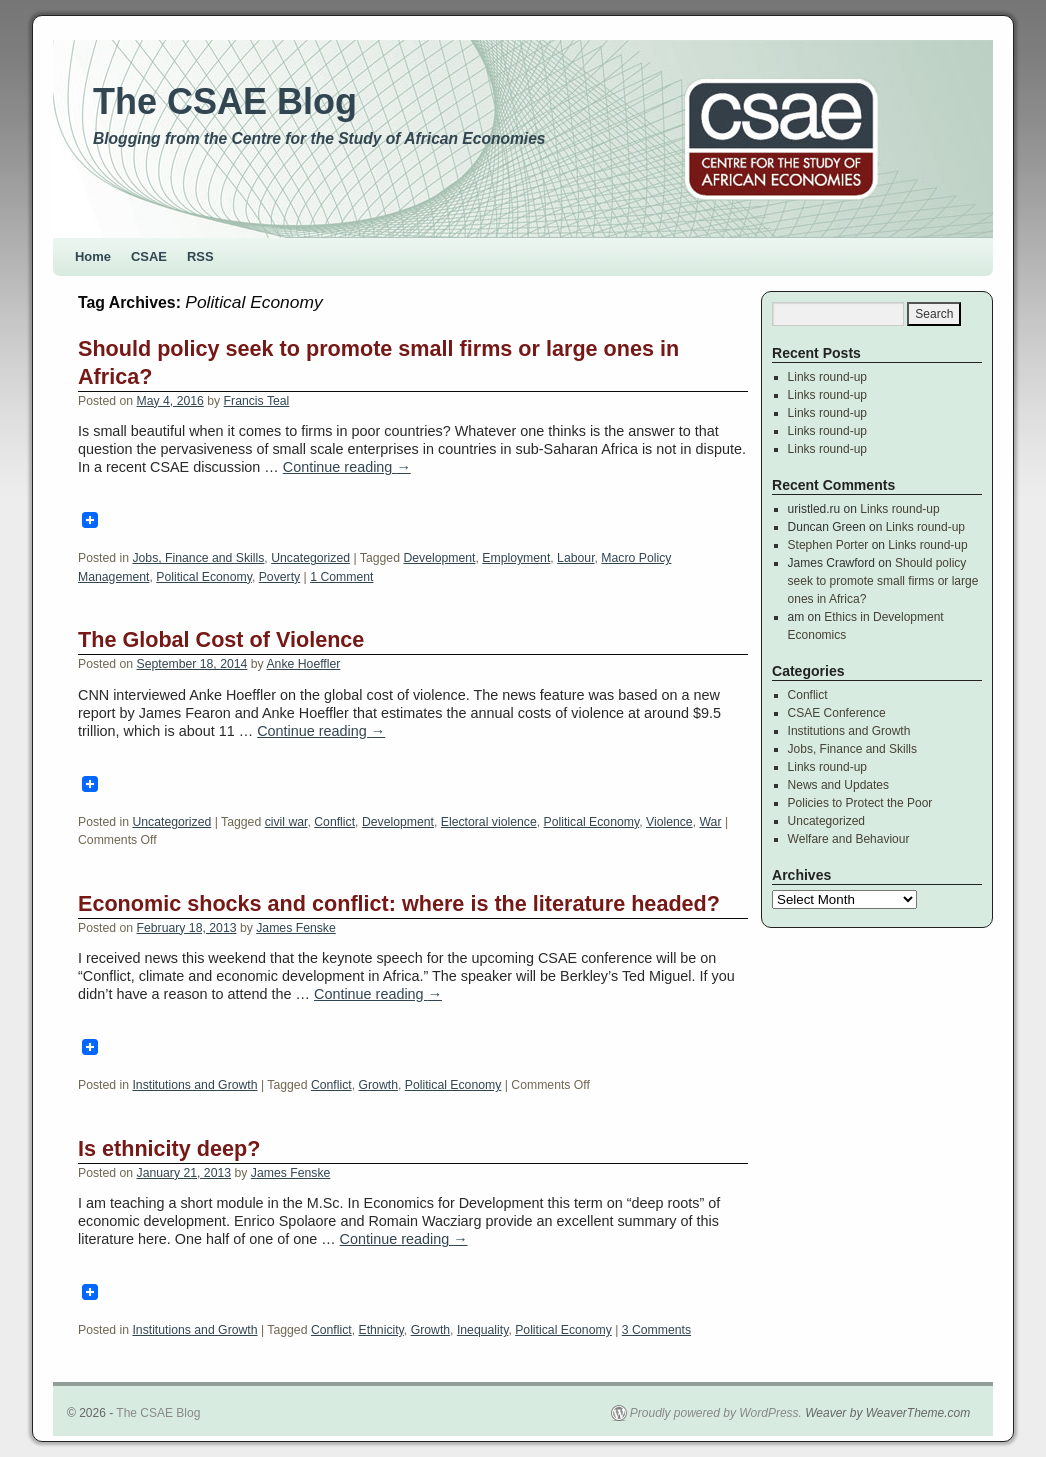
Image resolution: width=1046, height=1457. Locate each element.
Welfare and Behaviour (849, 839)
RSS (200, 256)
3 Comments (656, 1330)
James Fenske (296, 928)
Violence (669, 822)
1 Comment (341, 577)
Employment (516, 558)
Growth (378, 1085)
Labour (575, 558)
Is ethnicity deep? (169, 1148)
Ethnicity (381, 1330)
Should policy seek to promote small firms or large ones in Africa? (883, 581)
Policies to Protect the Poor (860, 803)
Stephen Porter (828, 545)
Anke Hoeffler (303, 664)
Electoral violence (489, 822)
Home (93, 256)
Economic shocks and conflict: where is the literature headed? (399, 903)
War (711, 822)
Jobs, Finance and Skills (198, 558)
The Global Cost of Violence (221, 639)
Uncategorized (310, 558)
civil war (286, 822)
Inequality (482, 1330)
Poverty (279, 577)
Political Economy (204, 577)
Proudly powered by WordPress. (716, 1413)
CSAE (149, 256)
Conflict (334, 822)
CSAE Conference (837, 713)
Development (439, 558)
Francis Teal (257, 401)
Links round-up (827, 377)
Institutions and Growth (194, 1085)
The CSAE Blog (225, 101)
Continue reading (347, 467)
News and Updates (838, 785)
